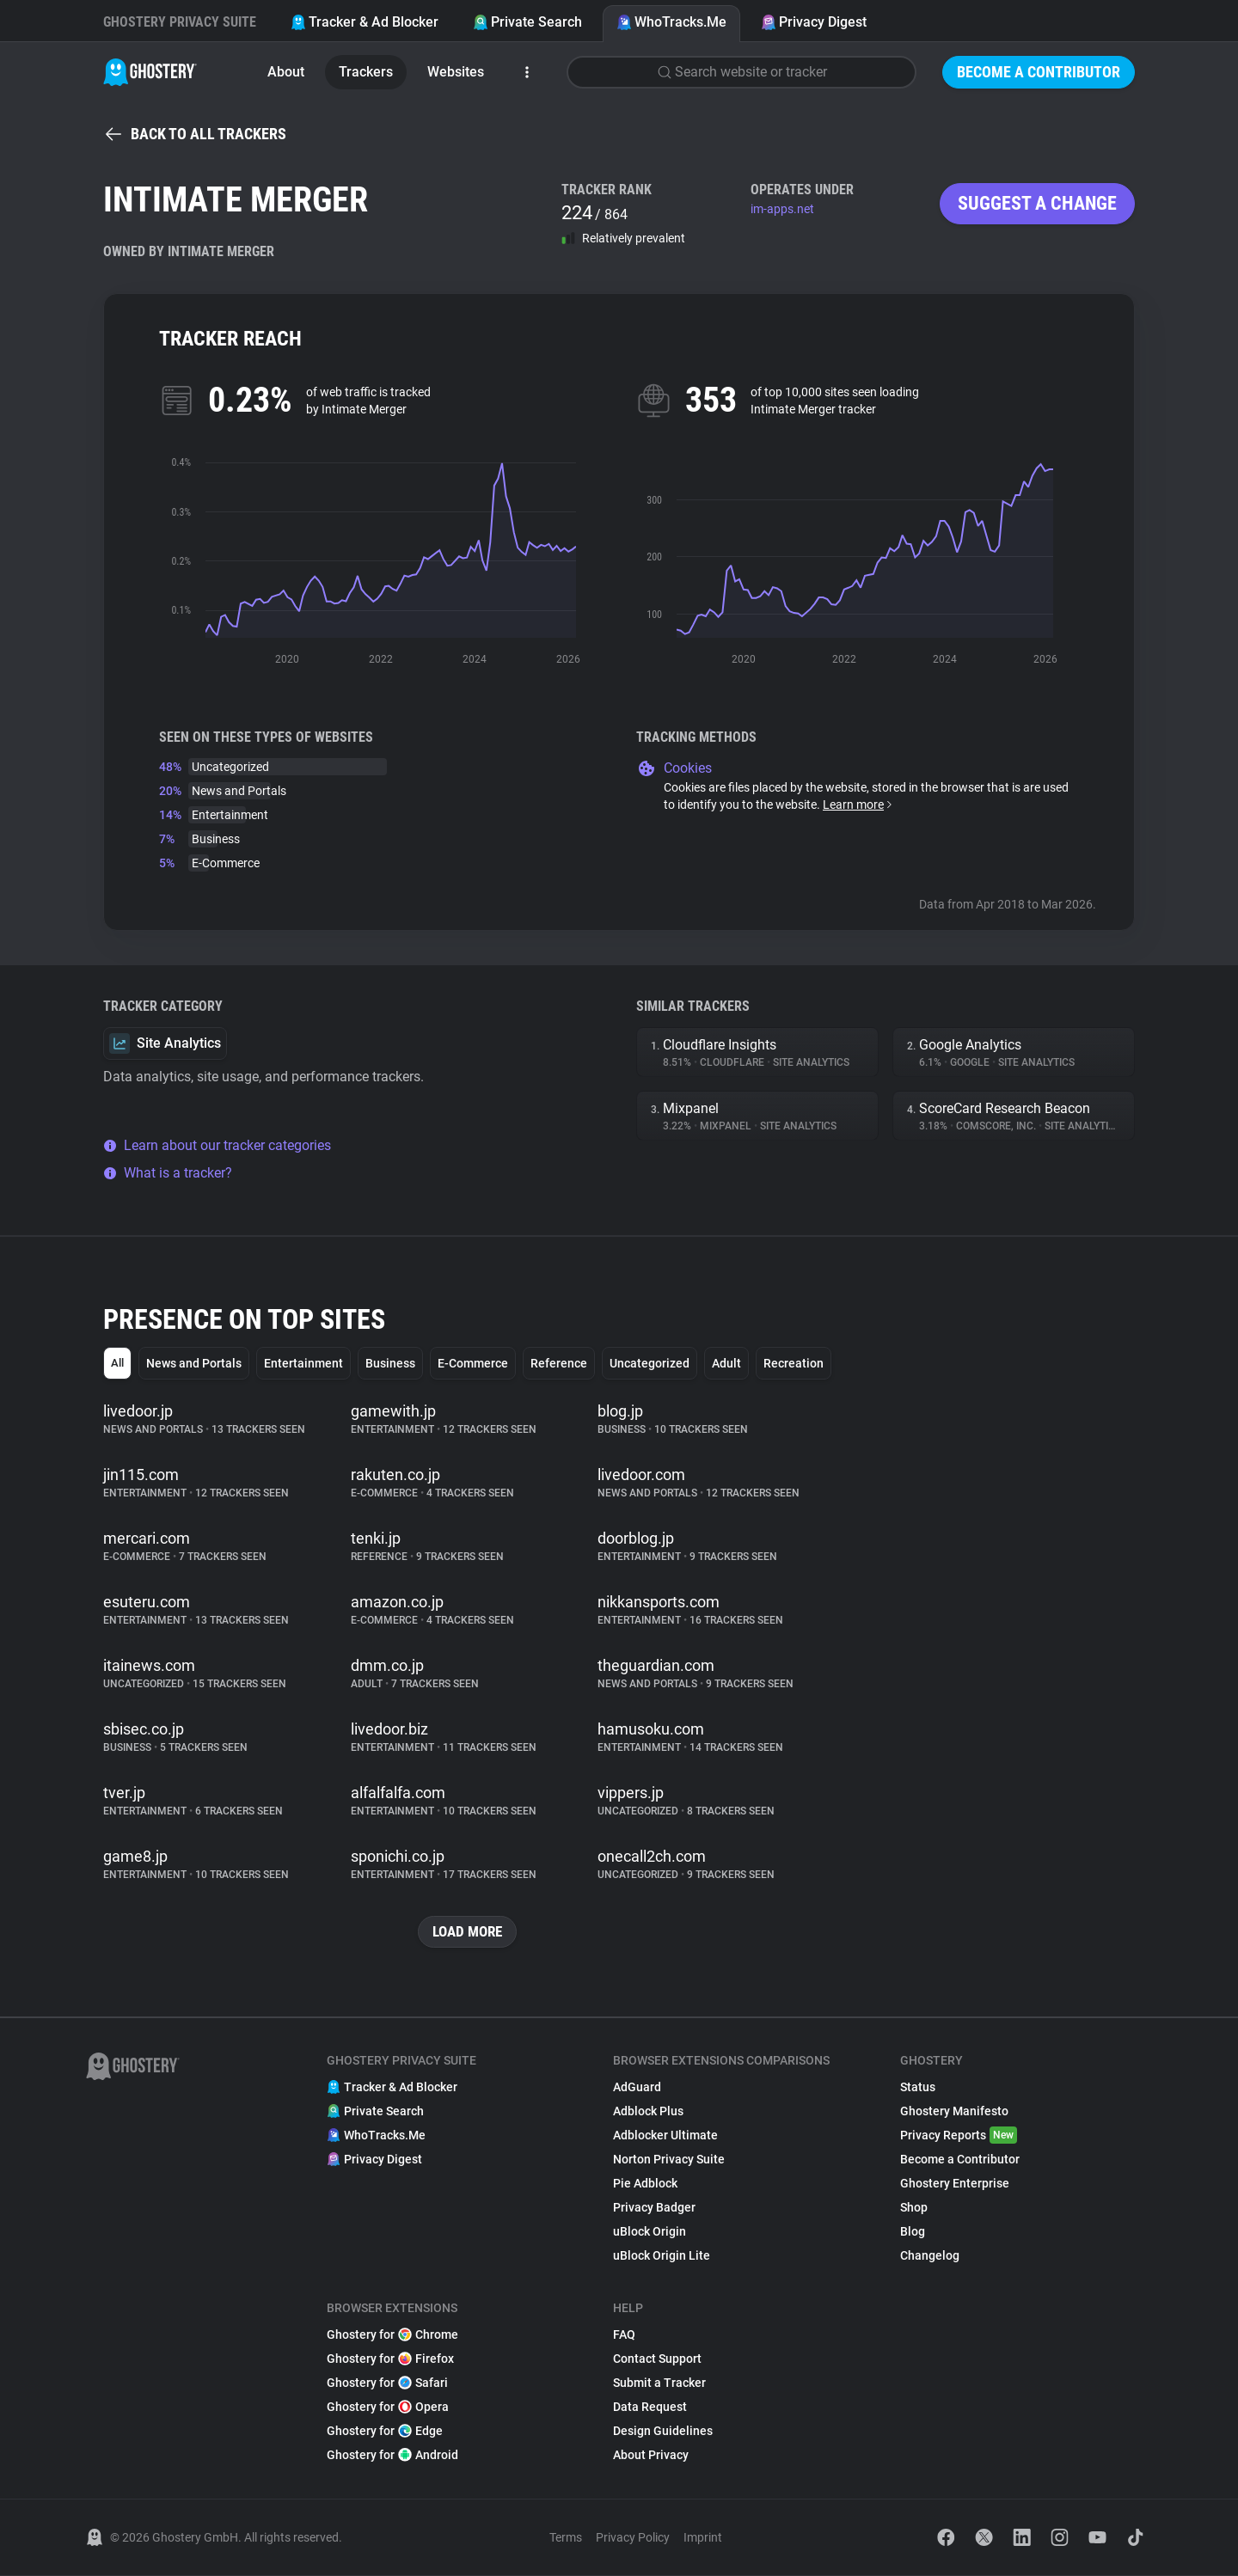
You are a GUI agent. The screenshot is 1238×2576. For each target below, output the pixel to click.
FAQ (624, 2335)
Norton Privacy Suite (669, 2160)
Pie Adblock (645, 2184)
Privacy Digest (814, 22)
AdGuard (637, 2088)
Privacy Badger (654, 2208)
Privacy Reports (958, 2136)
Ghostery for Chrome (392, 2335)
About (285, 72)
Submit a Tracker (659, 2383)
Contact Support (657, 2359)
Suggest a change (1037, 203)
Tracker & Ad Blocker (364, 22)
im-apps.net (782, 209)
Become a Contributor (1038, 72)
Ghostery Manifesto (954, 2112)
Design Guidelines (663, 2431)
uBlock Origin (649, 2232)
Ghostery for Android (392, 2456)
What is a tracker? (167, 1173)
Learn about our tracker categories (217, 1145)
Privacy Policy (633, 2538)
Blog (912, 2232)
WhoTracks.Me (671, 22)
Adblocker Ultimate (665, 2136)
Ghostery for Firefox (390, 2359)
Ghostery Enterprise (954, 2184)
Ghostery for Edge (385, 2431)
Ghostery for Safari (387, 2383)
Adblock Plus (648, 2112)
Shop (914, 2208)
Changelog (929, 2256)
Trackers (366, 72)
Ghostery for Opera (388, 2407)
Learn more (858, 804)
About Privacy (651, 2456)
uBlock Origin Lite (661, 2256)
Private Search (527, 22)
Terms (565, 2538)
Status (917, 2088)
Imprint (702, 2538)
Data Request (650, 2407)
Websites (455, 72)
